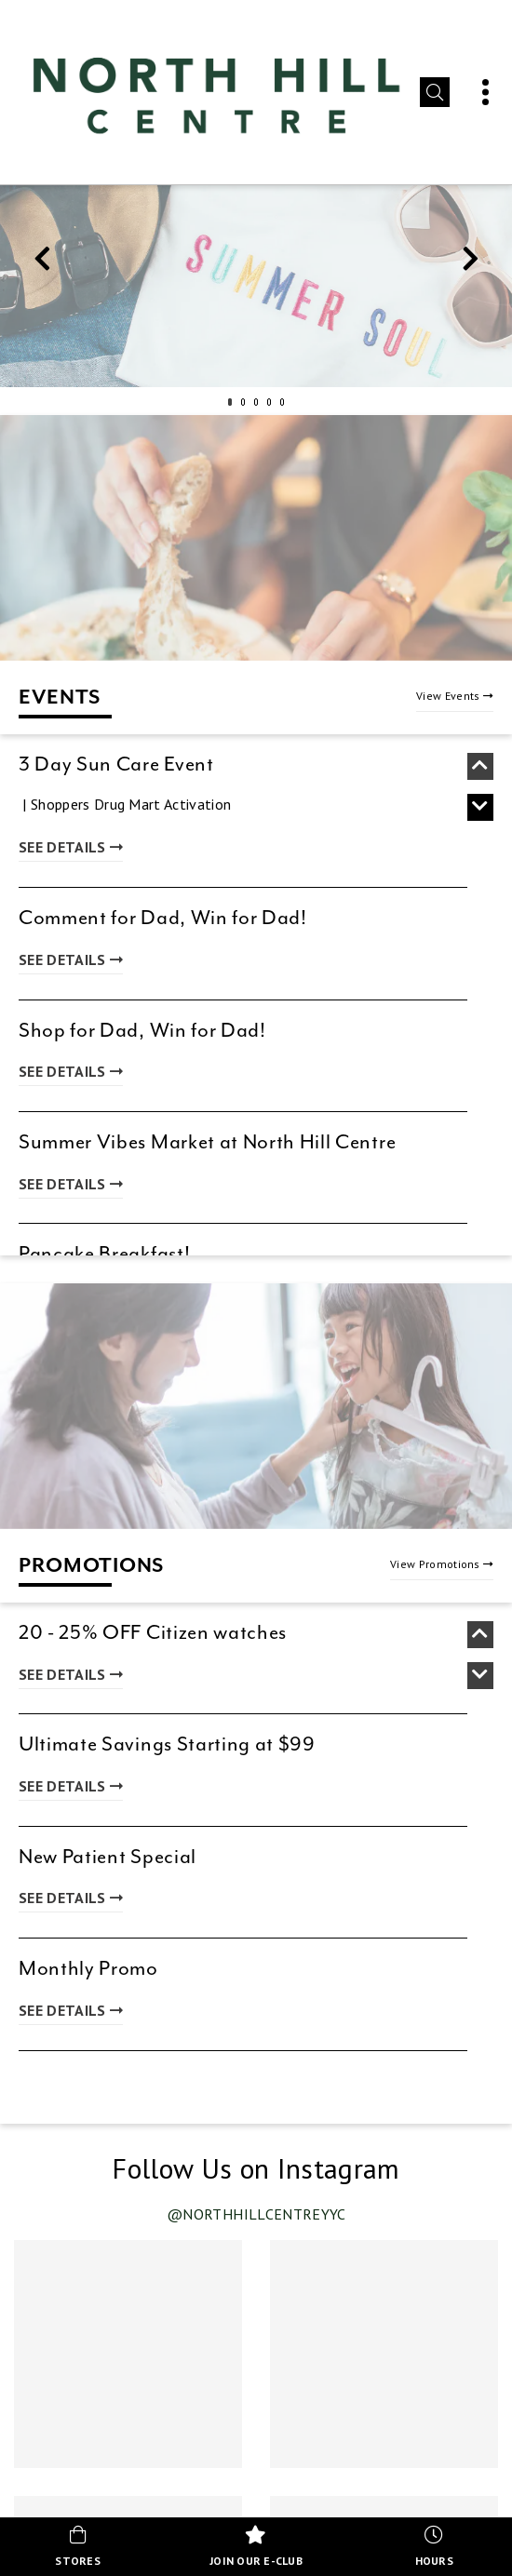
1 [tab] (230, 402)
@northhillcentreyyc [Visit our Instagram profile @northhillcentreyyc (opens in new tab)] (256, 2214)
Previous (42, 263)
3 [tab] (256, 402)
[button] (435, 92)
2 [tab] (243, 402)
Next (470, 263)
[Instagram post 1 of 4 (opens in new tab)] (128, 2354)
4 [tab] (269, 402)
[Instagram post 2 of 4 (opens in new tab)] (384, 2354)
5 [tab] (282, 402)
